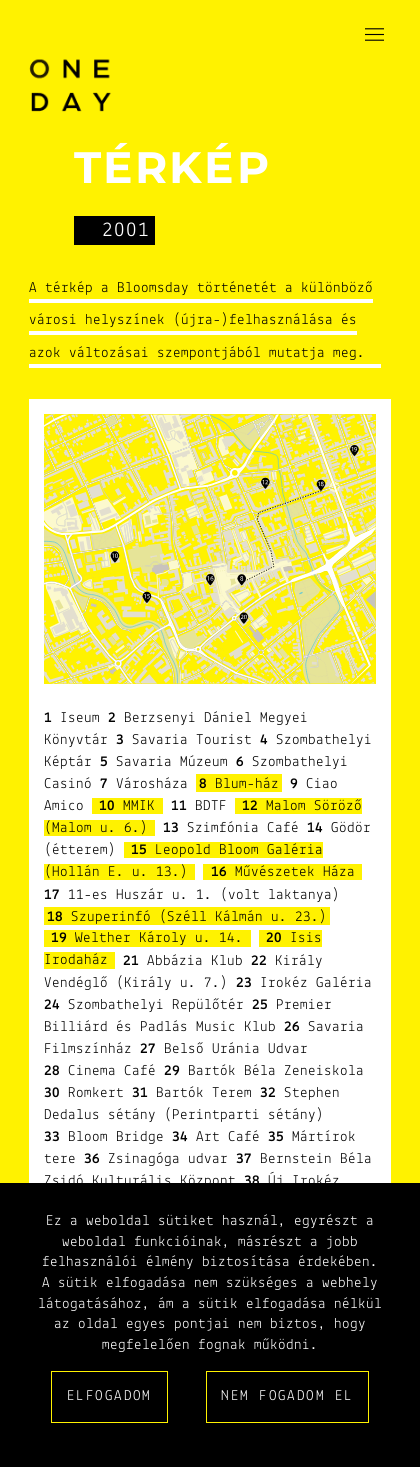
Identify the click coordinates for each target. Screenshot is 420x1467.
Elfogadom (109, 1396)
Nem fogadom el (287, 1396)
